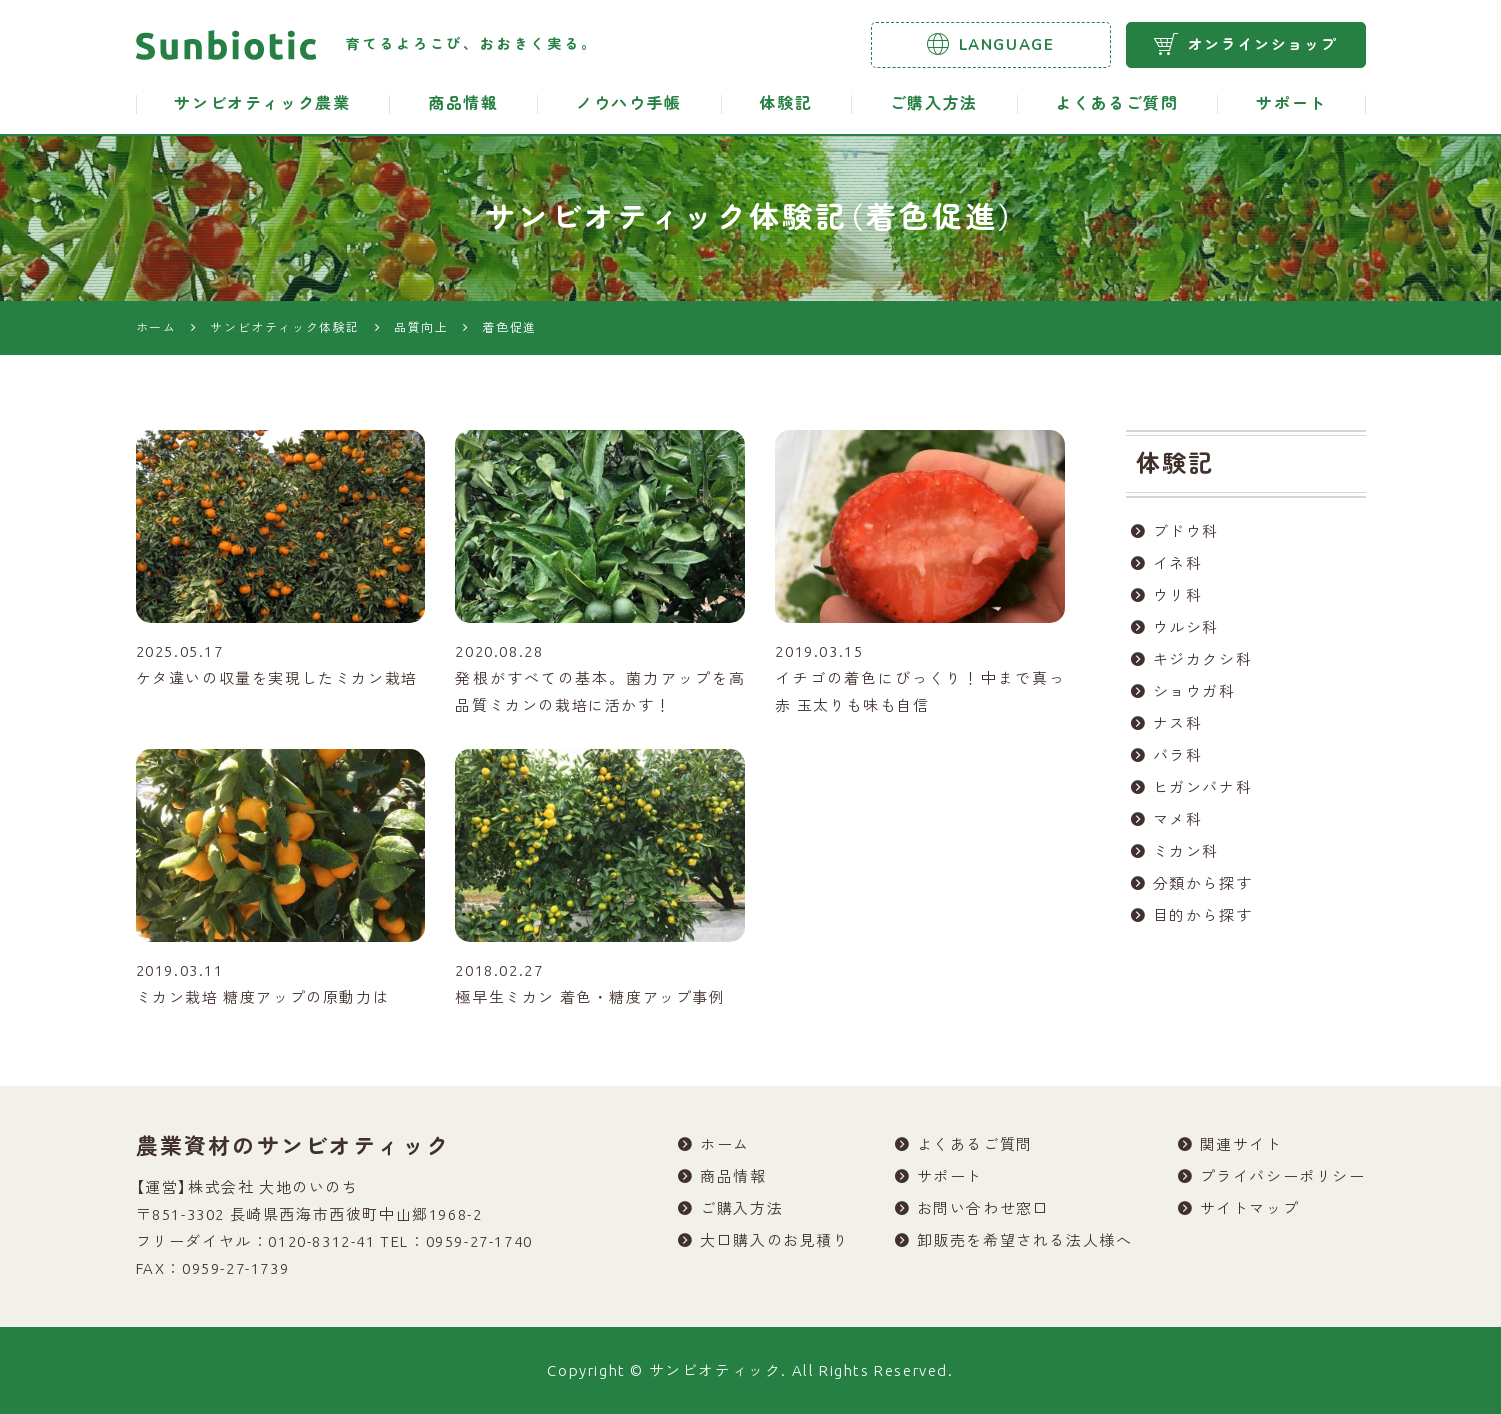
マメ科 (1178, 819)
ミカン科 (1186, 851)
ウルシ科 (1186, 627)
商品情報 (463, 104)
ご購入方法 (934, 104)
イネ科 (1178, 563)
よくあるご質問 (1116, 104)
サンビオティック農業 (262, 104)
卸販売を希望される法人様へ (1025, 1240)
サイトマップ (1250, 1208)
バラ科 (1178, 755)
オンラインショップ (1245, 44)
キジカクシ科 (1203, 659)
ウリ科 (1178, 595)
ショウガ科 (1194, 691)
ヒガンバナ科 (1203, 787)
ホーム (725, 1144)
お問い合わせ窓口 (983, 1208)
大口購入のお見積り (774, 1240)
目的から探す (1203, 915)
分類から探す (1203, 883)
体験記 (785, 104)
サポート (1291, 104)
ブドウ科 (1186, 531)
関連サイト (1241, 1144)
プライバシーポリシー (1283, 1176)
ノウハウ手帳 (629, 104)
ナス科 (1178, 723)
